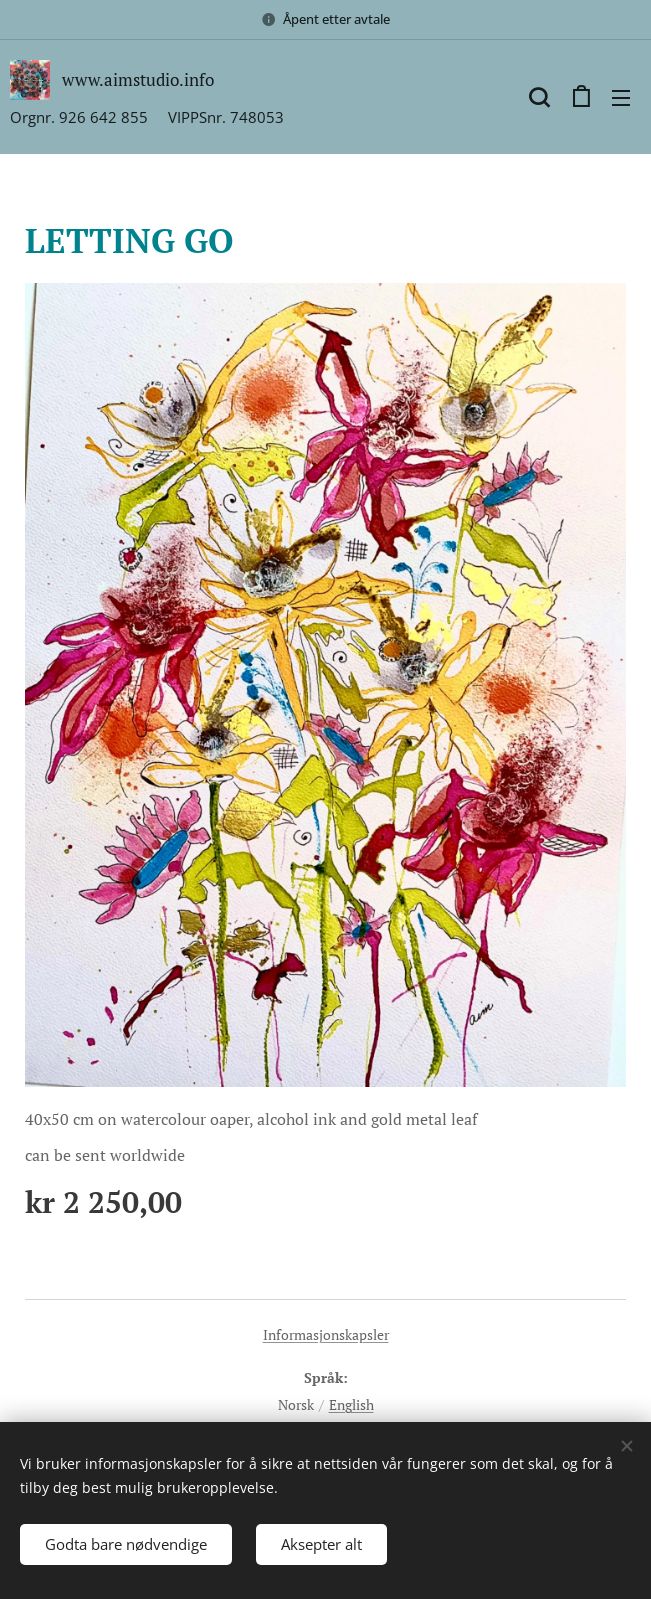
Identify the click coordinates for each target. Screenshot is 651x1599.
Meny (621, 98)
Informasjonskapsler (326, 1334)
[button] (539, 97)
